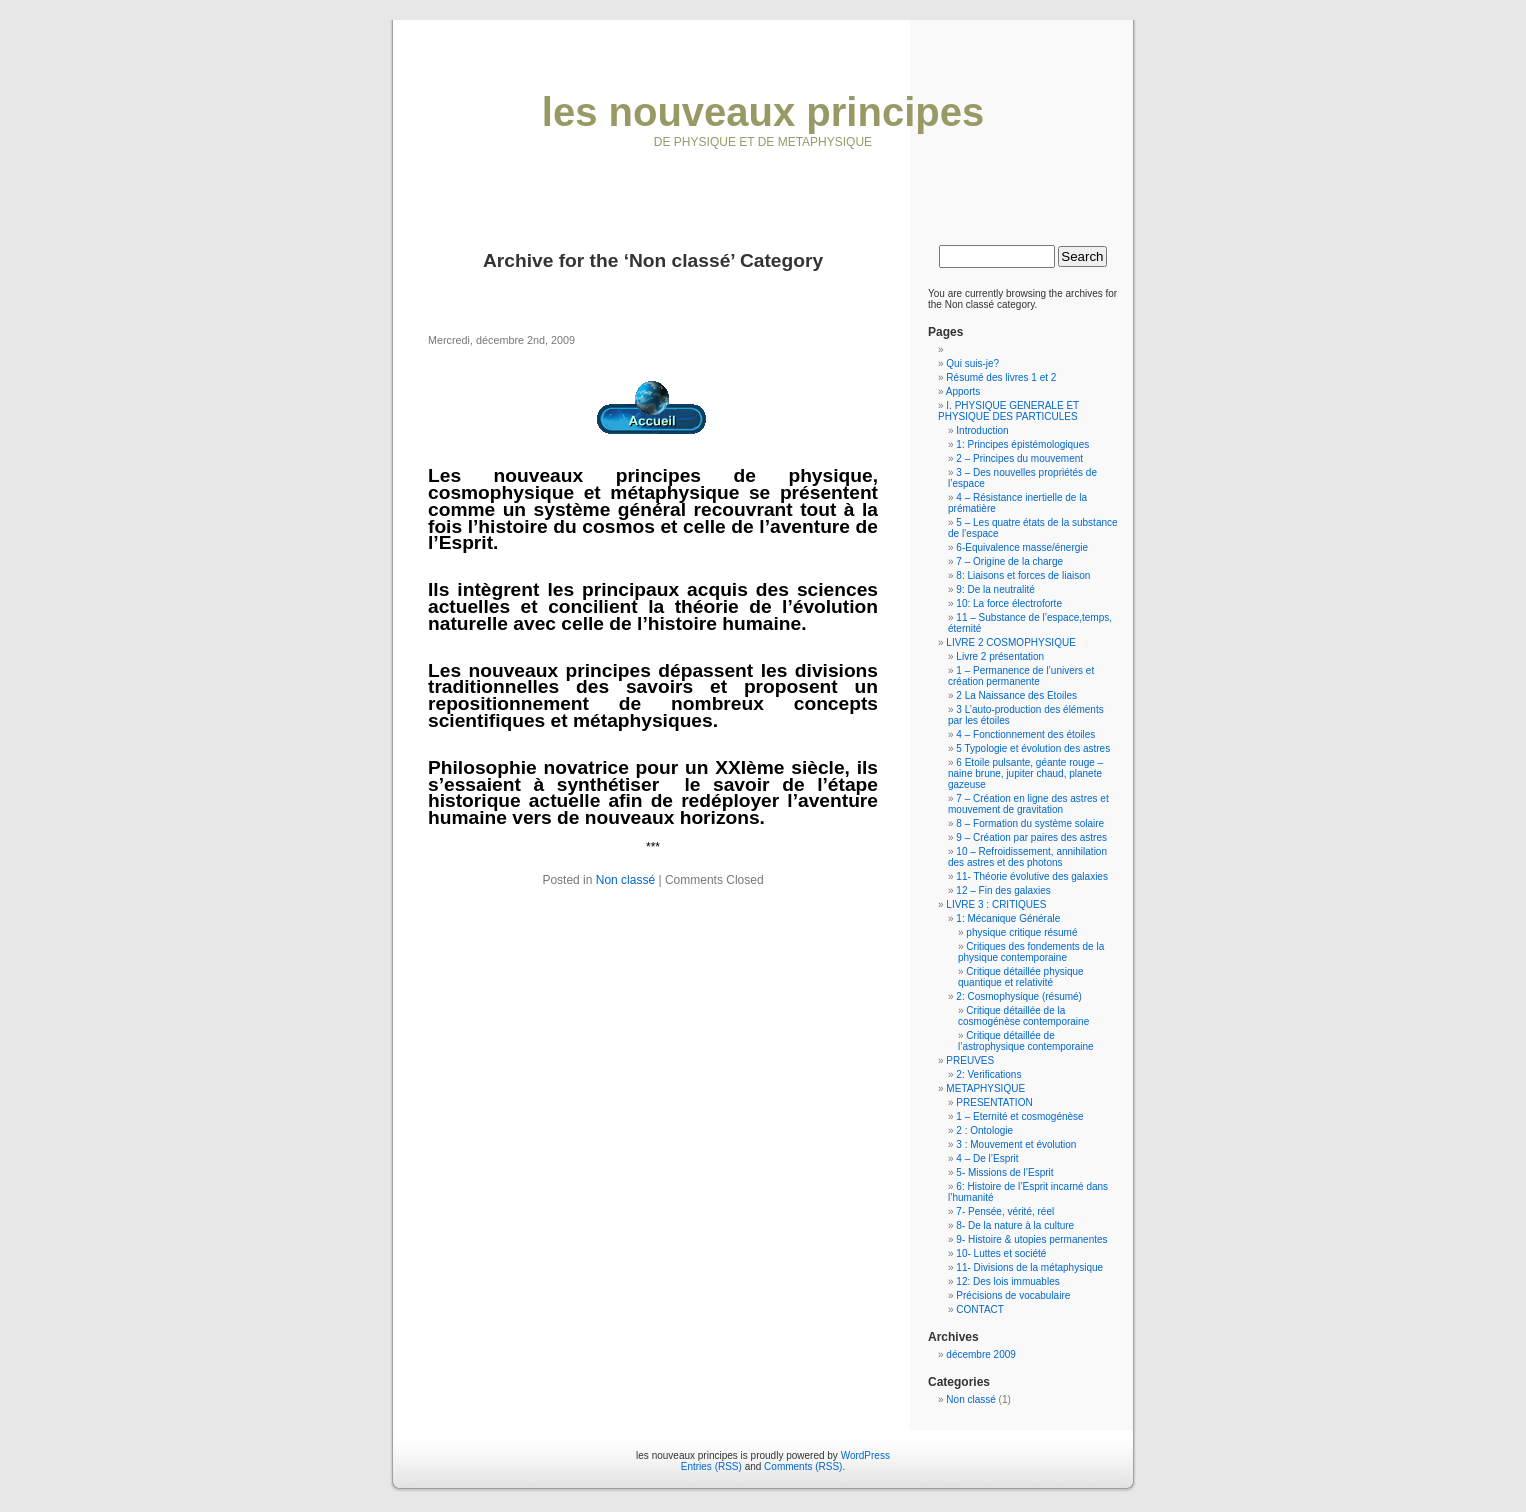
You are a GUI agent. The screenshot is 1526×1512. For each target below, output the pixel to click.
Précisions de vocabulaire (1013, 1295)
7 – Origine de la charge (1009, 561)
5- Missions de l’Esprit (1004, 1172)
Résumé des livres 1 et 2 (1001, 377)
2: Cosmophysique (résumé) (1019, 996)
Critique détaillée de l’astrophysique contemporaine (1026, 1041)
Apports (963, 391)
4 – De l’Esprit (987, 1158)
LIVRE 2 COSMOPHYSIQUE (1010, 642)
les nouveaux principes (763, 112)
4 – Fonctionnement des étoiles (1025, 734)
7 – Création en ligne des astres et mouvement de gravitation (1028, 804)
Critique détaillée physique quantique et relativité (1021, 977)
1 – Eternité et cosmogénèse (1019, 1116)
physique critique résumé (1021, 932)
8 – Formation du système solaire (1030, 823)
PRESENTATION (994, 1102)
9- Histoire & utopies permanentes (1031, 1239)
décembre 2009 (981, 1354)
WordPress (865, 1455)
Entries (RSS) (711, 1466)
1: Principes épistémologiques (1022, 444)
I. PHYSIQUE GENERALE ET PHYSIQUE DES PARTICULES (1008, 411)
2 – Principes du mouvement (1019, 458)
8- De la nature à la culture (1015, 1225)
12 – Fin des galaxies (1003, 890)
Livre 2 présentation (1000, 656)
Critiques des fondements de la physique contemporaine (1031, 952)
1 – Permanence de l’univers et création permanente (1021, 676)
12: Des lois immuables (1007, 1281)
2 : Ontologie (984, 1130)
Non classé (625, 880)
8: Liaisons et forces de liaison (1023, 575)
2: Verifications (988, 1074)
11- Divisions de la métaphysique (1029, 1267)
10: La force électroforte (1009, 603)
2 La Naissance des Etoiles (1016, 695)
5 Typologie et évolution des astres (1033, 748)
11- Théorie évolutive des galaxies (1032, 876)
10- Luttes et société (1001, 1253)
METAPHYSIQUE (985, 1088)
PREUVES (970, 1060)
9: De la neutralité (995, 589)
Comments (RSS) (803, 1466)
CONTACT (980, 1309)
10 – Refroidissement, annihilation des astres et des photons (1027, 857)
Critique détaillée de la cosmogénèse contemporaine (1023, 1016)
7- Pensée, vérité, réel (1005, 1211)
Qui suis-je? (972, 363)
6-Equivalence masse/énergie (1022, 547)
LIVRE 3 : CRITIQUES (996, 904)
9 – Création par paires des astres (1031, 837)
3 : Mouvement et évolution (1016, 1144)
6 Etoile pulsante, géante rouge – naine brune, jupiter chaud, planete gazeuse (1025, 773)
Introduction (982, 430)
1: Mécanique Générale (1008, 918)
